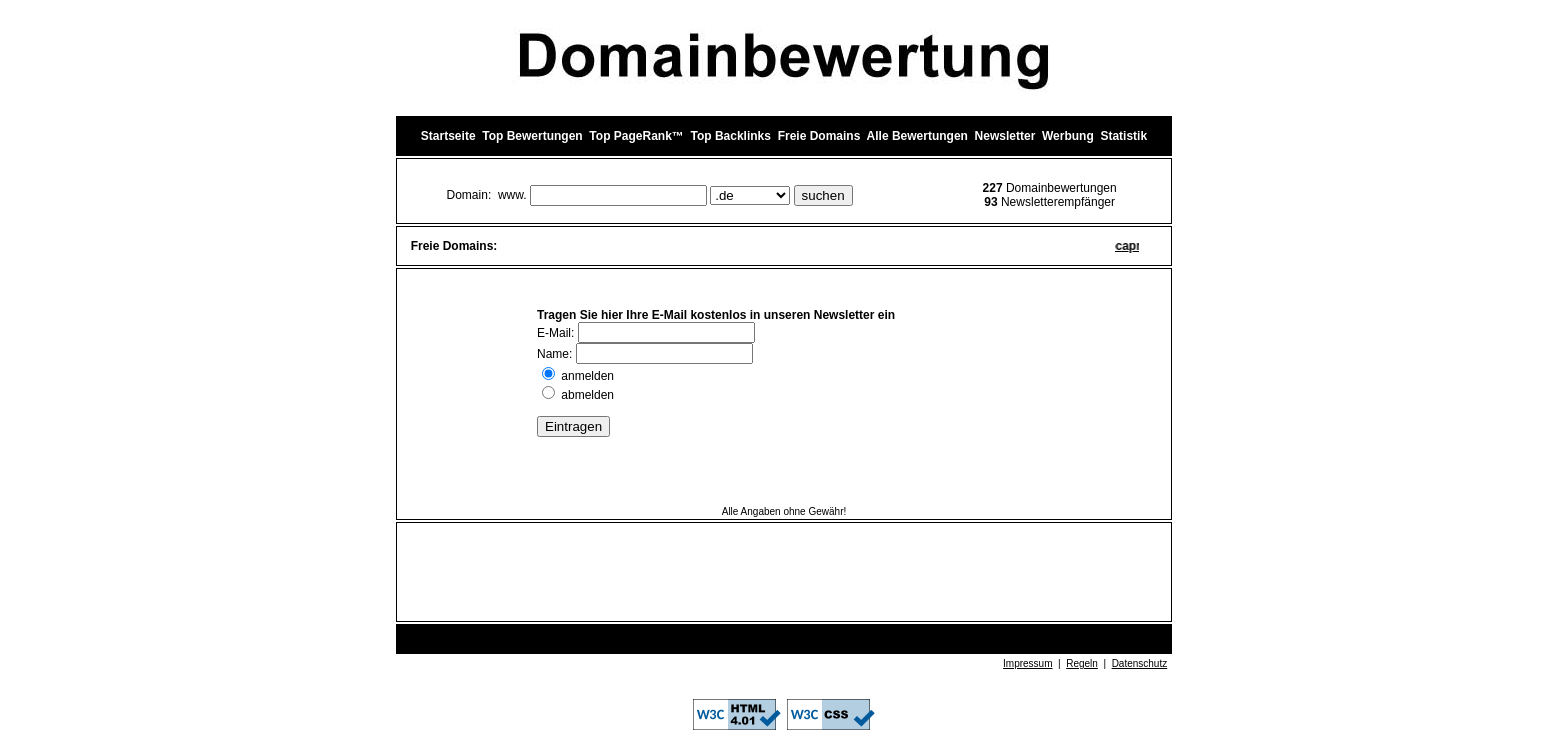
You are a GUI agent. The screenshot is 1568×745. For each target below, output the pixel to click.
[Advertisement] (784, 572)
